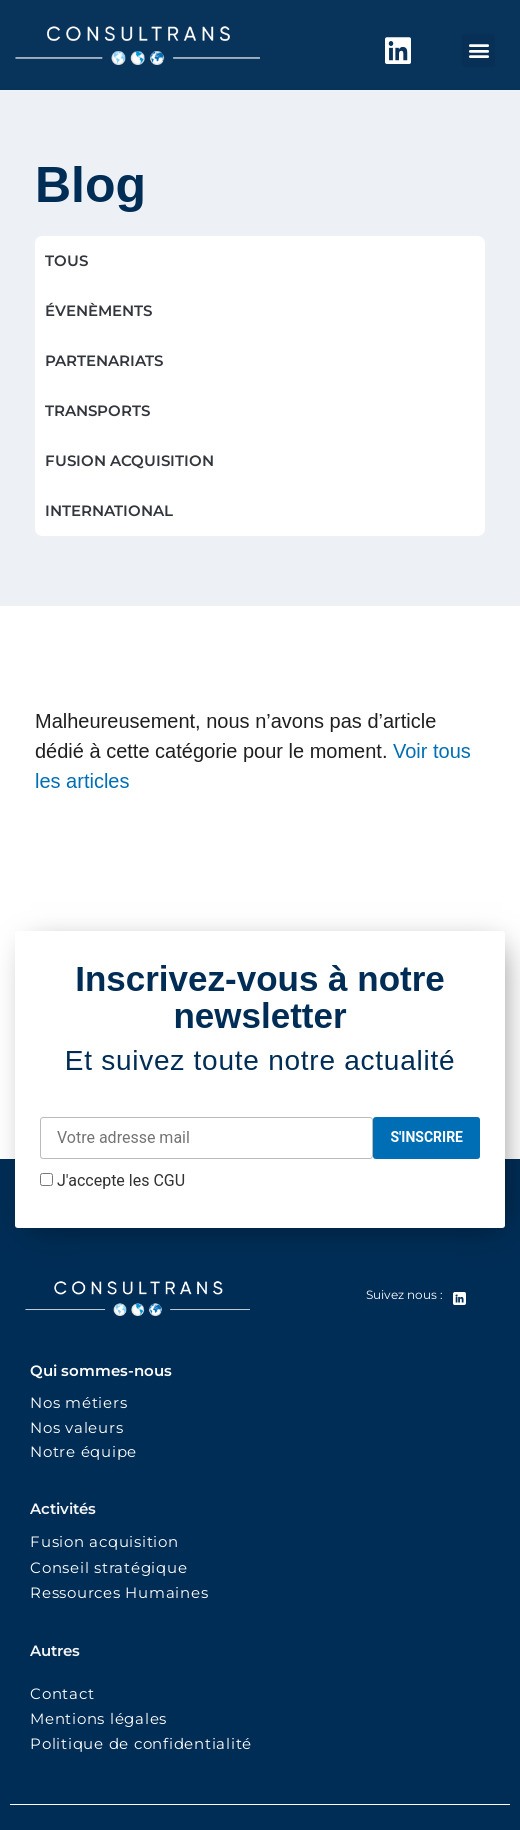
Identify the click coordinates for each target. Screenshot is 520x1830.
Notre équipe (83, 1451)
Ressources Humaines (119, 1592)
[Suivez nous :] (459, 1299)
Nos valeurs (81, 1427)
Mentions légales (98, 1718)
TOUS (66, 260)
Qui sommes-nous (101, 1370)
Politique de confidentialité (143, 1743)
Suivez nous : (404, 1294)
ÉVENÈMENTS (98, 310)
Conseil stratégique (108, 1567)
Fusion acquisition (109, 1541)
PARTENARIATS (104, 360)
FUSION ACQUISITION (129, 460)
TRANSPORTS (97, 410)
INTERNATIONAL (109, 510)
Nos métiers (78, 1402)
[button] (478, 50)
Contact (62, 1693)
